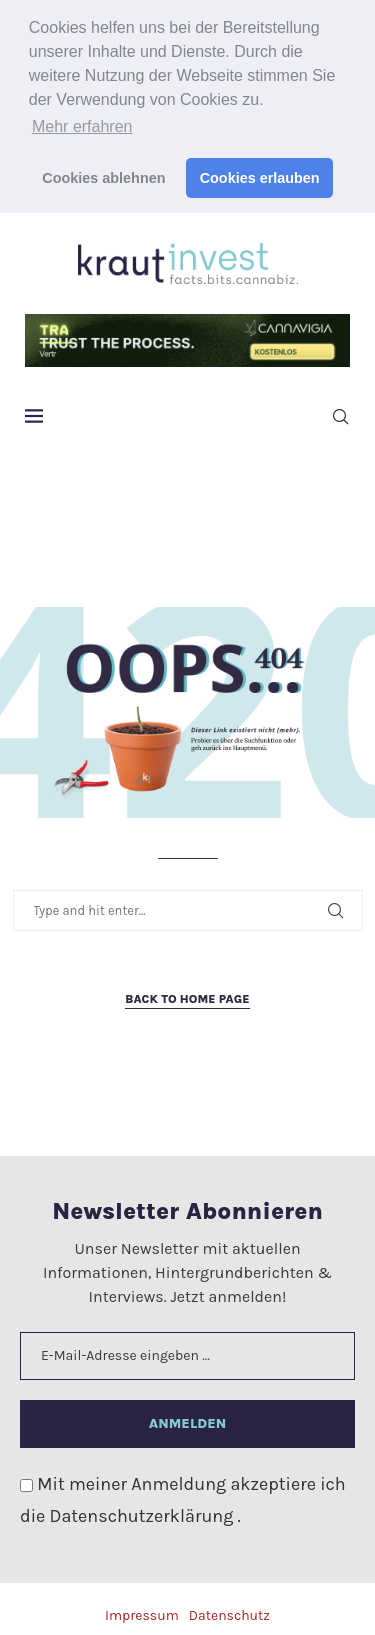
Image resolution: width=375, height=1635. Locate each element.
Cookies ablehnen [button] (103, 178)
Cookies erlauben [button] (260, 178)
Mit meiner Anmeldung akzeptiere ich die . (183, 1495)
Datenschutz (229, 1610)
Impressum (142, 1610)
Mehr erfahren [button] (82, 126)
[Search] (340, 413)
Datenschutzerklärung (144, 1511)
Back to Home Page (187, 995)
